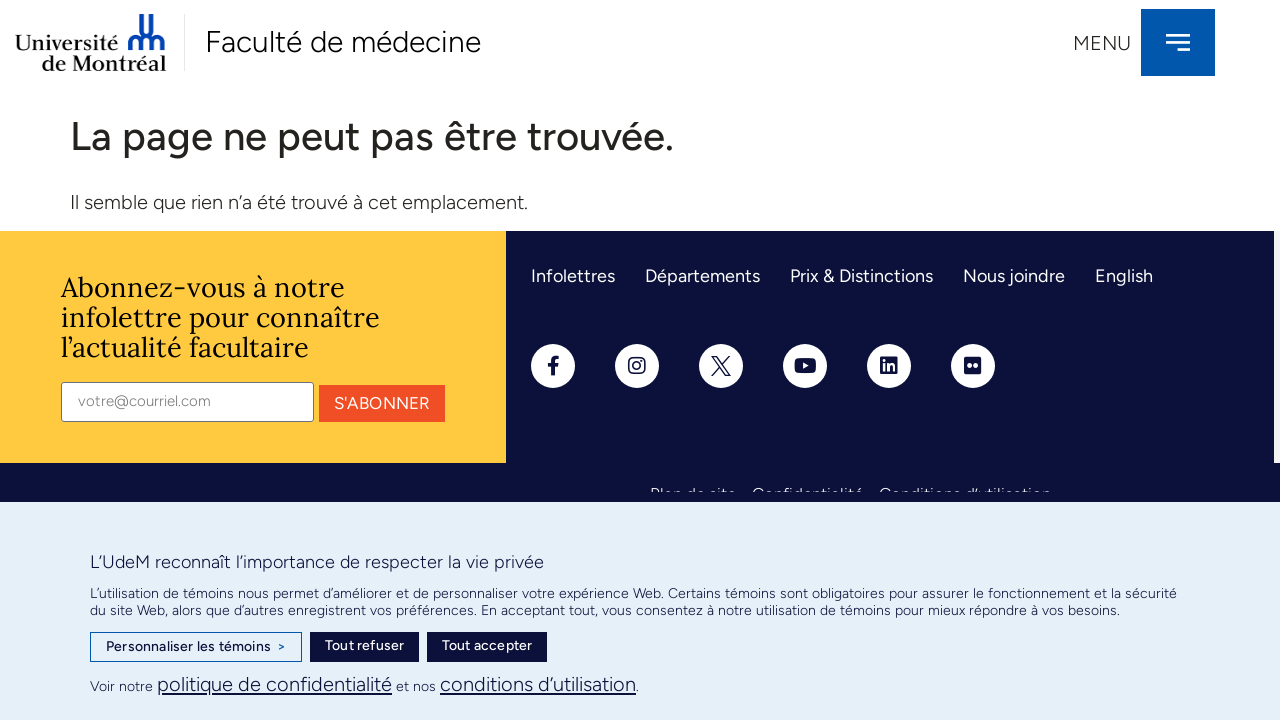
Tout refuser (364, 645)
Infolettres (573, 276)
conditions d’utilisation (538, 684)
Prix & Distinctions (861, 276)
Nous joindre (1014, 276)
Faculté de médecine (343, 41)
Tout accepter (487, 645)
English (1124, 276)
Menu (1102, 43)
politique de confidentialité (274, 684)
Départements (702, 276)
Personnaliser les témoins (196, 647)
